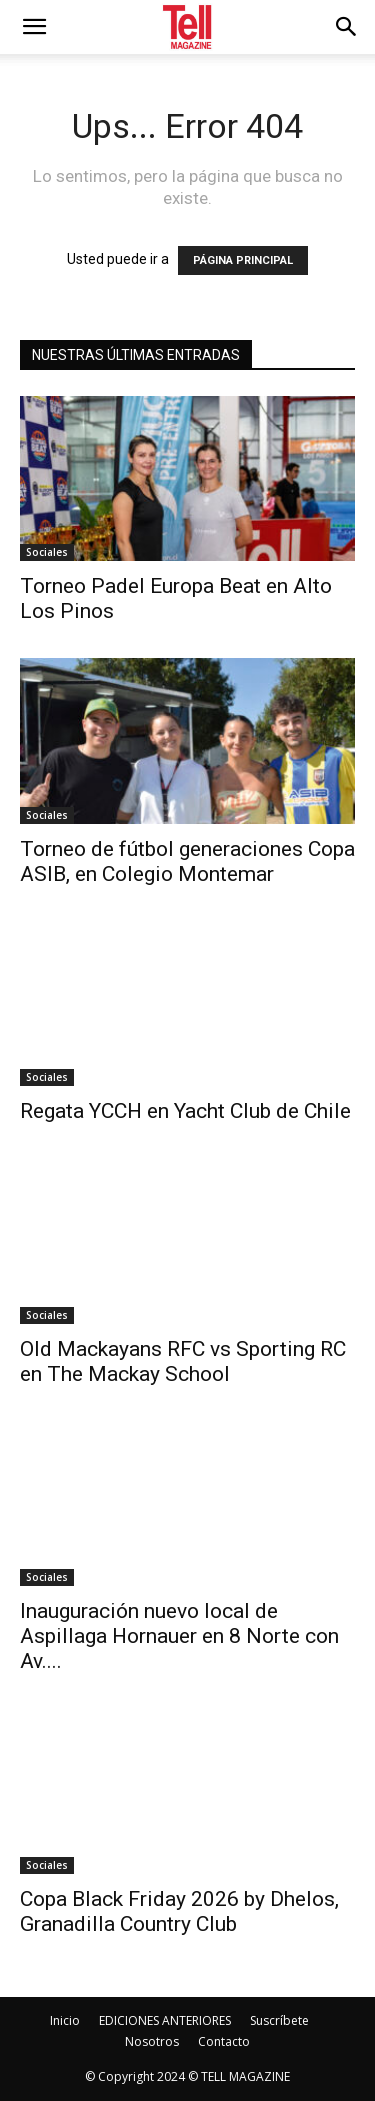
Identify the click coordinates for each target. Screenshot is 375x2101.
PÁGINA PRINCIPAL (243, 260)
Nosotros (152, 2041)
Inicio (65, 2020)
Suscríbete (279, 2020)
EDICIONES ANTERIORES (165, 2020)
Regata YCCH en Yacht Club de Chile (185, 1111)
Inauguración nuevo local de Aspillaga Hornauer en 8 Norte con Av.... (179, 1636)
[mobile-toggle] (34, 27)
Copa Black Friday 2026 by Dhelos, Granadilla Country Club (179, 1911)
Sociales (47, 552)
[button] (347, 27)
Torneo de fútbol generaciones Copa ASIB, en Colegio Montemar (187, 861)
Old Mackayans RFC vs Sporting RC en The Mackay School (183, 1361)
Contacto (224, 2041)
